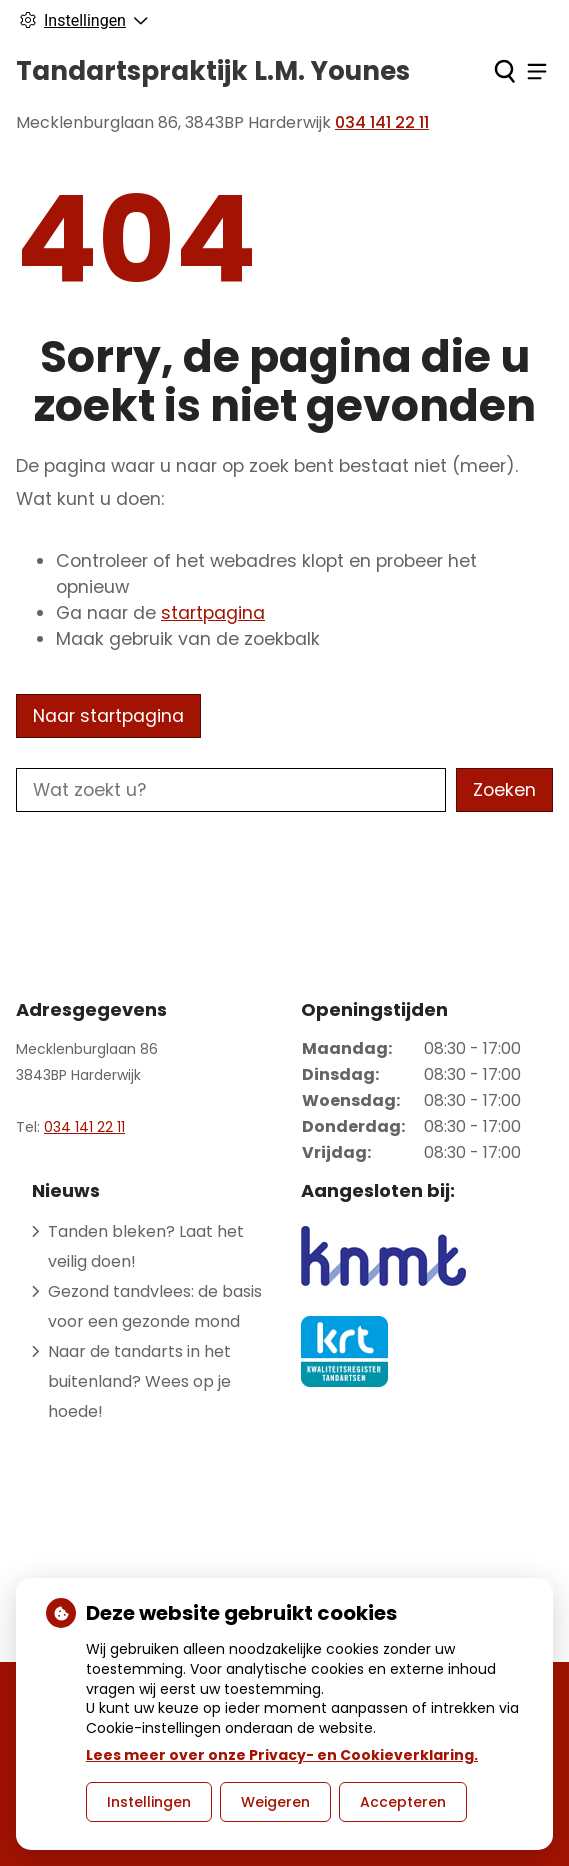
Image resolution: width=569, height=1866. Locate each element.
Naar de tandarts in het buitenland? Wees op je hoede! (139, 1381)
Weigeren (275, 1802)
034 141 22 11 (84, 1127)
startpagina (213, 613)
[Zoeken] (504, 71)
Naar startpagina (108, 716)
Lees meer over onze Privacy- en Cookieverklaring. (282, 1755)
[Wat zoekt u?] (231, 790)
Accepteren (403, 1802)
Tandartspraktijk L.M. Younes (213, 71)
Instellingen (149, 1802)
